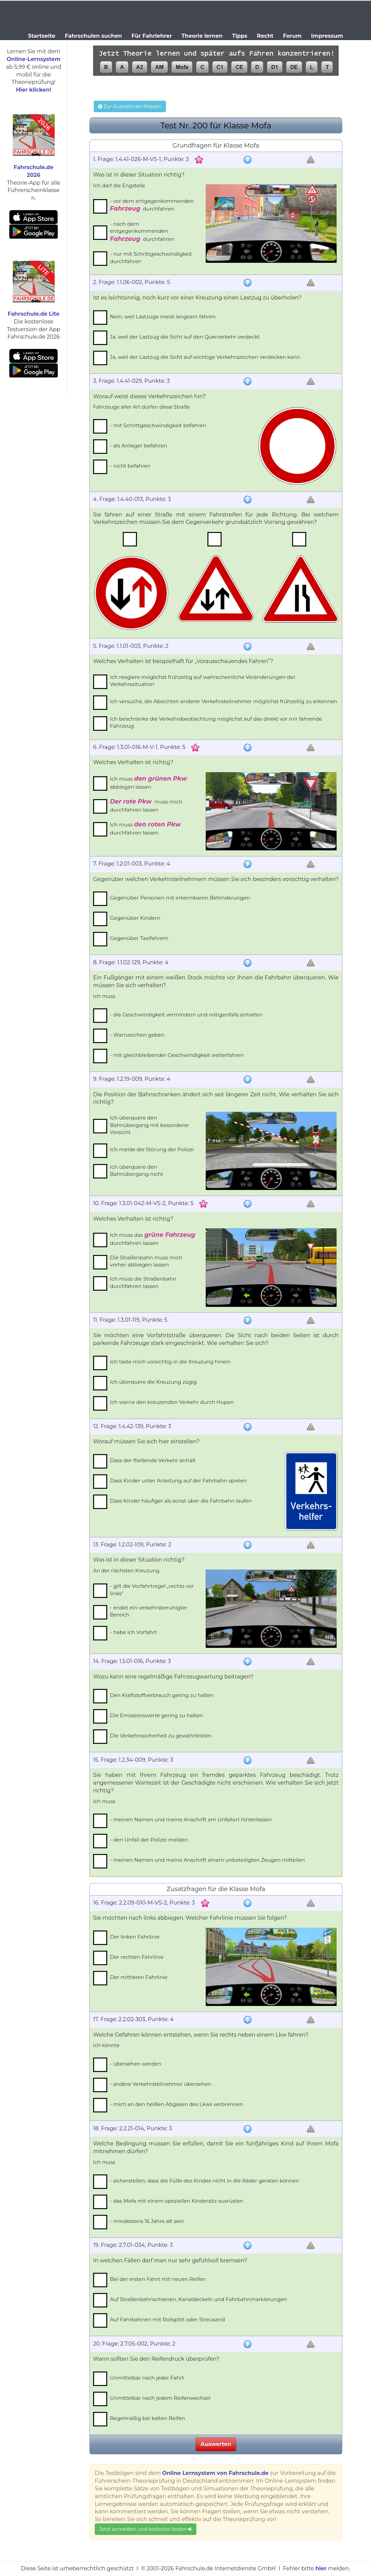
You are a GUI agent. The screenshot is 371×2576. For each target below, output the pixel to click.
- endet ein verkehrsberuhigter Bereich (149, 1611)
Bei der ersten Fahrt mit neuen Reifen (158, 2279)
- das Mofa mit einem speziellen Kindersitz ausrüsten (176, 2201)
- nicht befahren (130, 466)
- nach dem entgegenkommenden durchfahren (142, 232)
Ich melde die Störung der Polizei (152, 1149)
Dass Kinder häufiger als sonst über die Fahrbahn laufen (181, 1501)
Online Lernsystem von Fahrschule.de (215, 2473)
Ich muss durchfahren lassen (145, 828)
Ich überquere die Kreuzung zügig (153, 1382)
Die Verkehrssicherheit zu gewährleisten (160, 1735)
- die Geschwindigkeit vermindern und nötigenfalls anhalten (186, 1014)
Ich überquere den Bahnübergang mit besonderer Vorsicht (149, 1124)
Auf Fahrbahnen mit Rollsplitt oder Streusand (167, 2319)
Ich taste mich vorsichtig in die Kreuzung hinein (170, 1361)
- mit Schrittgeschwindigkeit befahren (158, 425)
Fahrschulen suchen (93, 36)
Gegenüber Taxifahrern (139, 938)
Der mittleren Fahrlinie (139, 1977)
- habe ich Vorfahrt (133, 1632)
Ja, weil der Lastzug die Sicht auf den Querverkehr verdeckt (185, 337)
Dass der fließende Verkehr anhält (153, 1460)
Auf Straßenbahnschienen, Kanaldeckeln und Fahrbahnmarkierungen (198, 2299)
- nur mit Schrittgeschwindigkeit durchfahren (151, 257)
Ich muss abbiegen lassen (148, 782)
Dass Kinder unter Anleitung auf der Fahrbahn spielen (178, 1480)
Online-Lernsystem (33, 59)
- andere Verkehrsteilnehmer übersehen (160, 2084)
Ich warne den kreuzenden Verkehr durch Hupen (172, 1402)
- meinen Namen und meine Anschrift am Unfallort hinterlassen (191, 1819)
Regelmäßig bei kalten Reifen (147, 2418)
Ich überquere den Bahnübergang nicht (136, 1170)
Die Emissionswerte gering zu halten (156, 1715)
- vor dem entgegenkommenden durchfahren (152, 205)
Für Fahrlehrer (152, 36)
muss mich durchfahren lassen (146, 805)
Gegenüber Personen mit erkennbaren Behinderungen (180, 897)
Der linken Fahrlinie (135, 1937)
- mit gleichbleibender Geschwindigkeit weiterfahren (177, 1055)
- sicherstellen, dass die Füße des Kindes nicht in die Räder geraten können (204, 2180)
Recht (265, 36)
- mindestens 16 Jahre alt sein (147, 2221)
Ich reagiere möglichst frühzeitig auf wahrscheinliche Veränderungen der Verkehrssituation (202, 680)
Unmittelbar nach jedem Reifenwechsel (160, 2398)
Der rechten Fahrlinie (137, 1957)
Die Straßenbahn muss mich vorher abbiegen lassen (146, 1261)
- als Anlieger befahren (138, 445)
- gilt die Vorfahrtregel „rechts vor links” (152, 1589)
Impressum (327, 36)
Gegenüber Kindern (135, 918)
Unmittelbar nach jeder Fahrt (147, 2378)
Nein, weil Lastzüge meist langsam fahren (163, 316)
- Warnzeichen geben (137, 1035)
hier (320, 2568)
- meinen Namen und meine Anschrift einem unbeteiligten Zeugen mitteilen (207, 1860)
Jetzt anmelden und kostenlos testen (145, 2529)
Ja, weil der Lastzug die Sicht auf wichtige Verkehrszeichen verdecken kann (205, 357)
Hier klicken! (33, 90)
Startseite (41, 36)
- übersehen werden (135, 2064)
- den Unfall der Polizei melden (149, 1839)
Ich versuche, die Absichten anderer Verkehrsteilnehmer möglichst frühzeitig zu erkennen (223, 701)
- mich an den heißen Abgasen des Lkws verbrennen (176, 2104)
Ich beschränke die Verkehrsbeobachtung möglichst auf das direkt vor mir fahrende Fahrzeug (216, 722)
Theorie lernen (202, 36)
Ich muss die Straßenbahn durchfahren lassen (143, 1282)
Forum (292, 36)
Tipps (239, 36)
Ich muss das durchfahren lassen (152, 1238)
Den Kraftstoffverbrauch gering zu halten (161, 1695)
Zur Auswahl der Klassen (129, 106)
